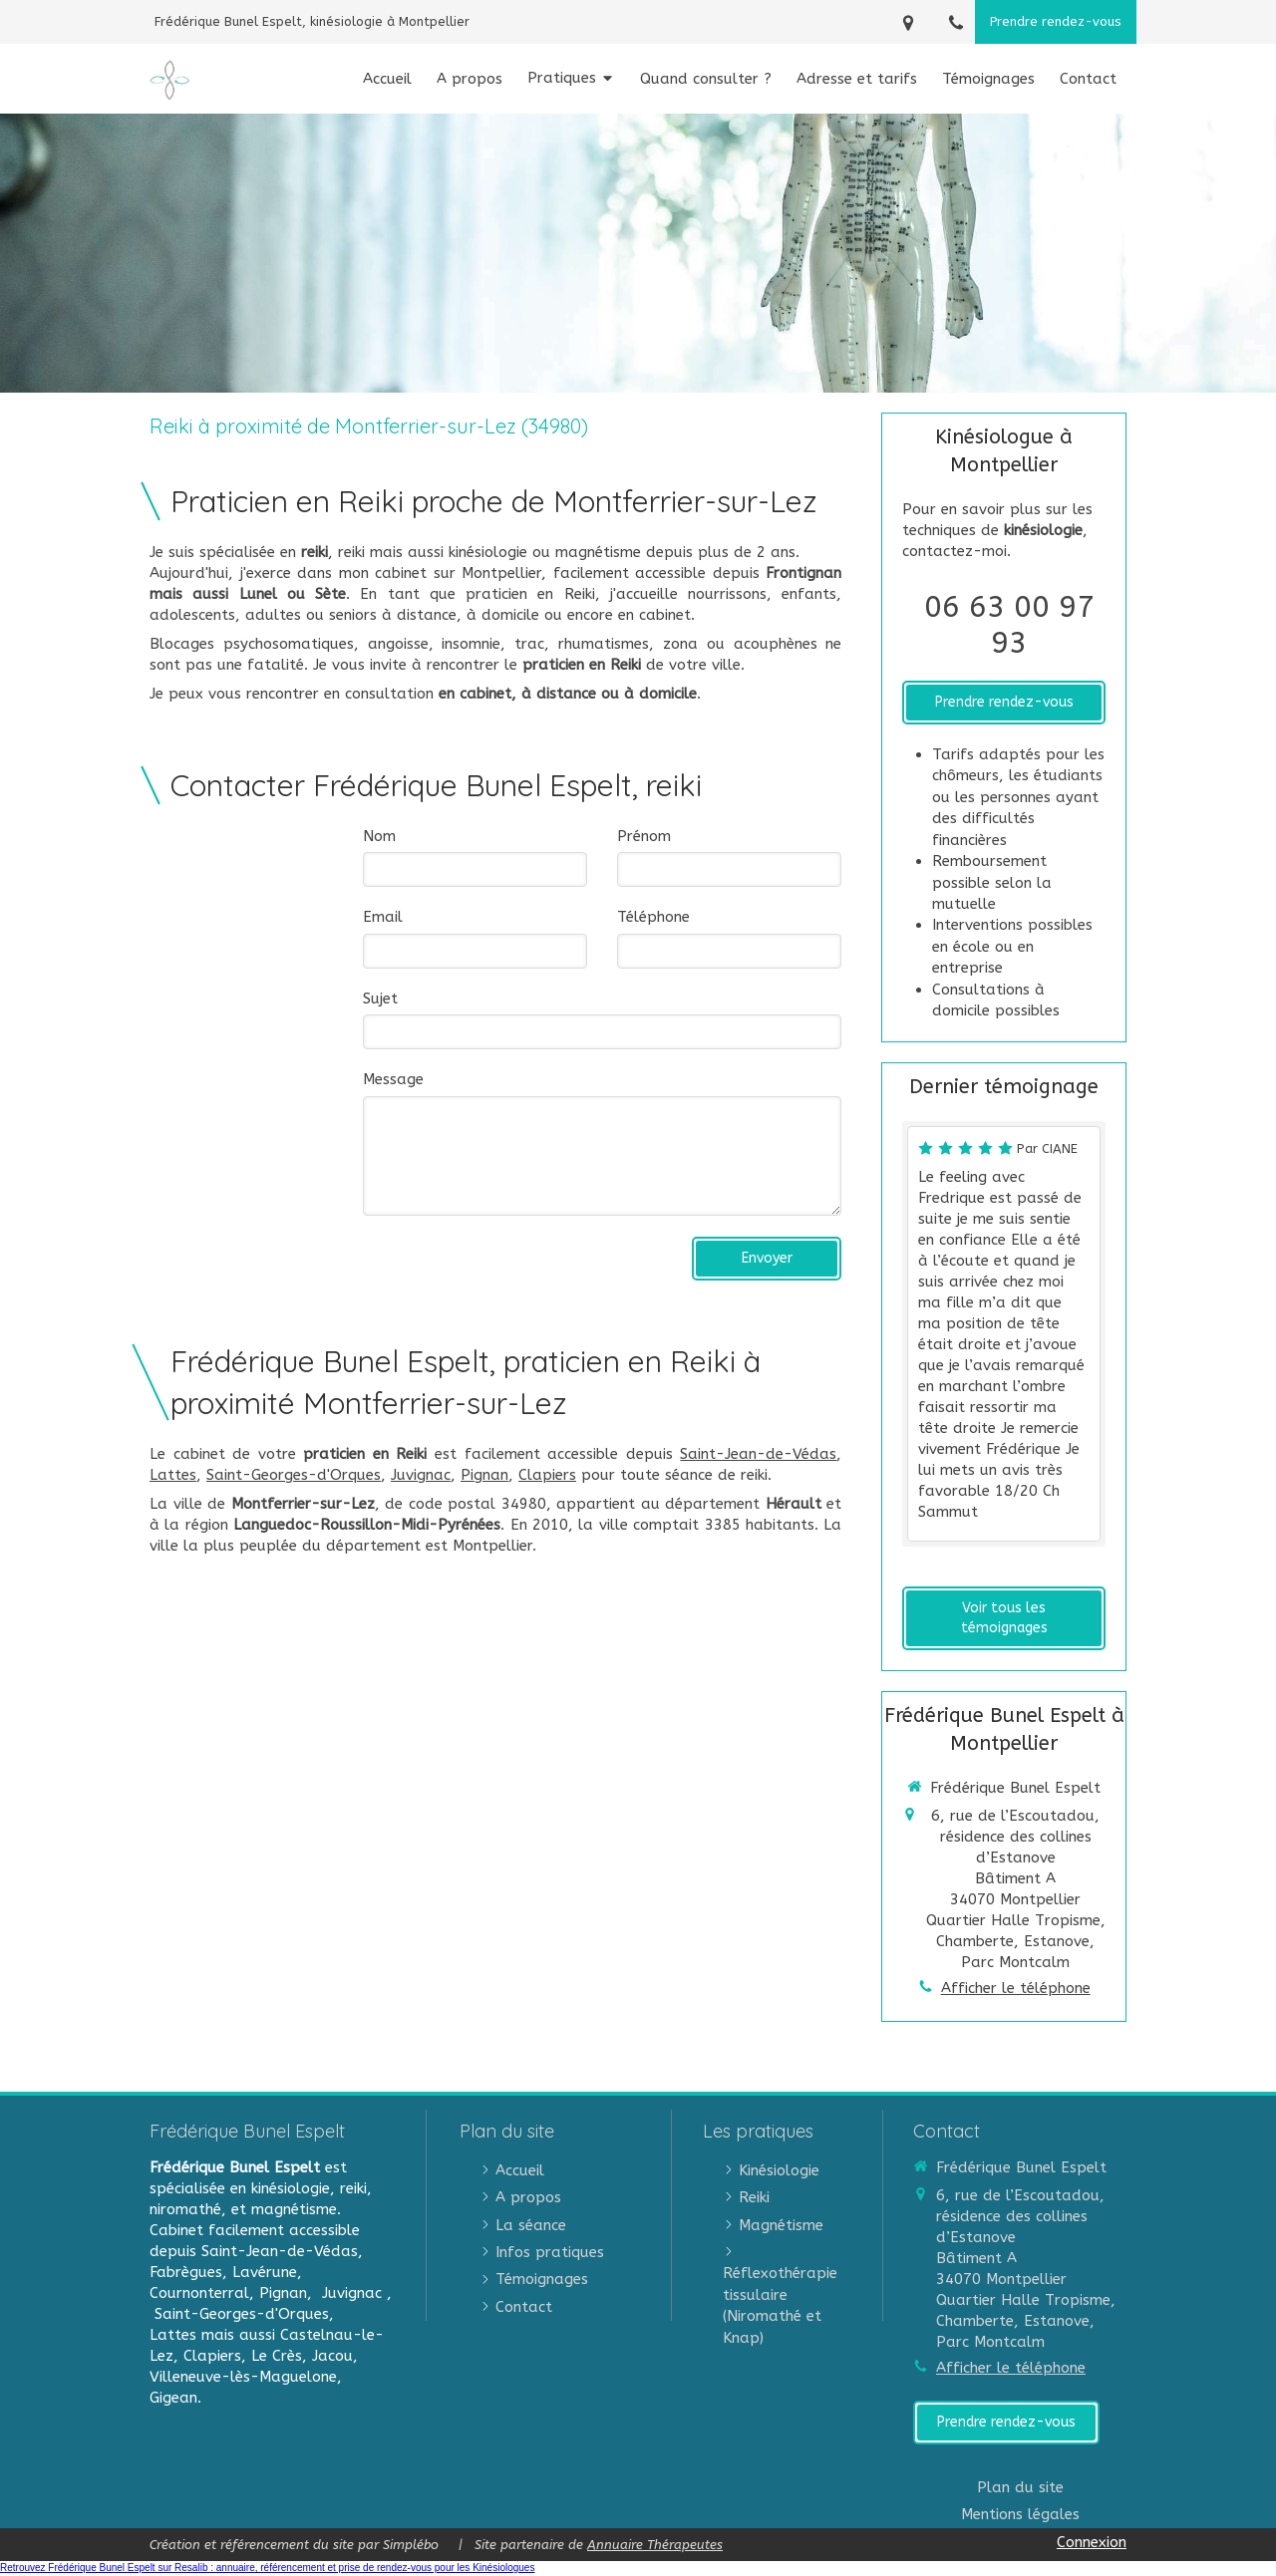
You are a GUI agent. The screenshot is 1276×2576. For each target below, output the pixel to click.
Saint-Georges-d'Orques (293, 1475)
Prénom (644, 836)
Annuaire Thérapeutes (655, 2544)
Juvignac (421, 1475)
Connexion (1091, 2542)
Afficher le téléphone (1016, 1988)
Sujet (380, 998)
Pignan (484, 1475)
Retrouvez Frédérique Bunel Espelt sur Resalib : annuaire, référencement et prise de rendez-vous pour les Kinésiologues (267, 2567)
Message (393, 1079)
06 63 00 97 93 (1009, 625)
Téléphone (653, 917)
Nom (379, 836)
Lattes (173, 1475)
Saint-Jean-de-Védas (758, 1454)
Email (383, 917)
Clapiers (547, 1475)
